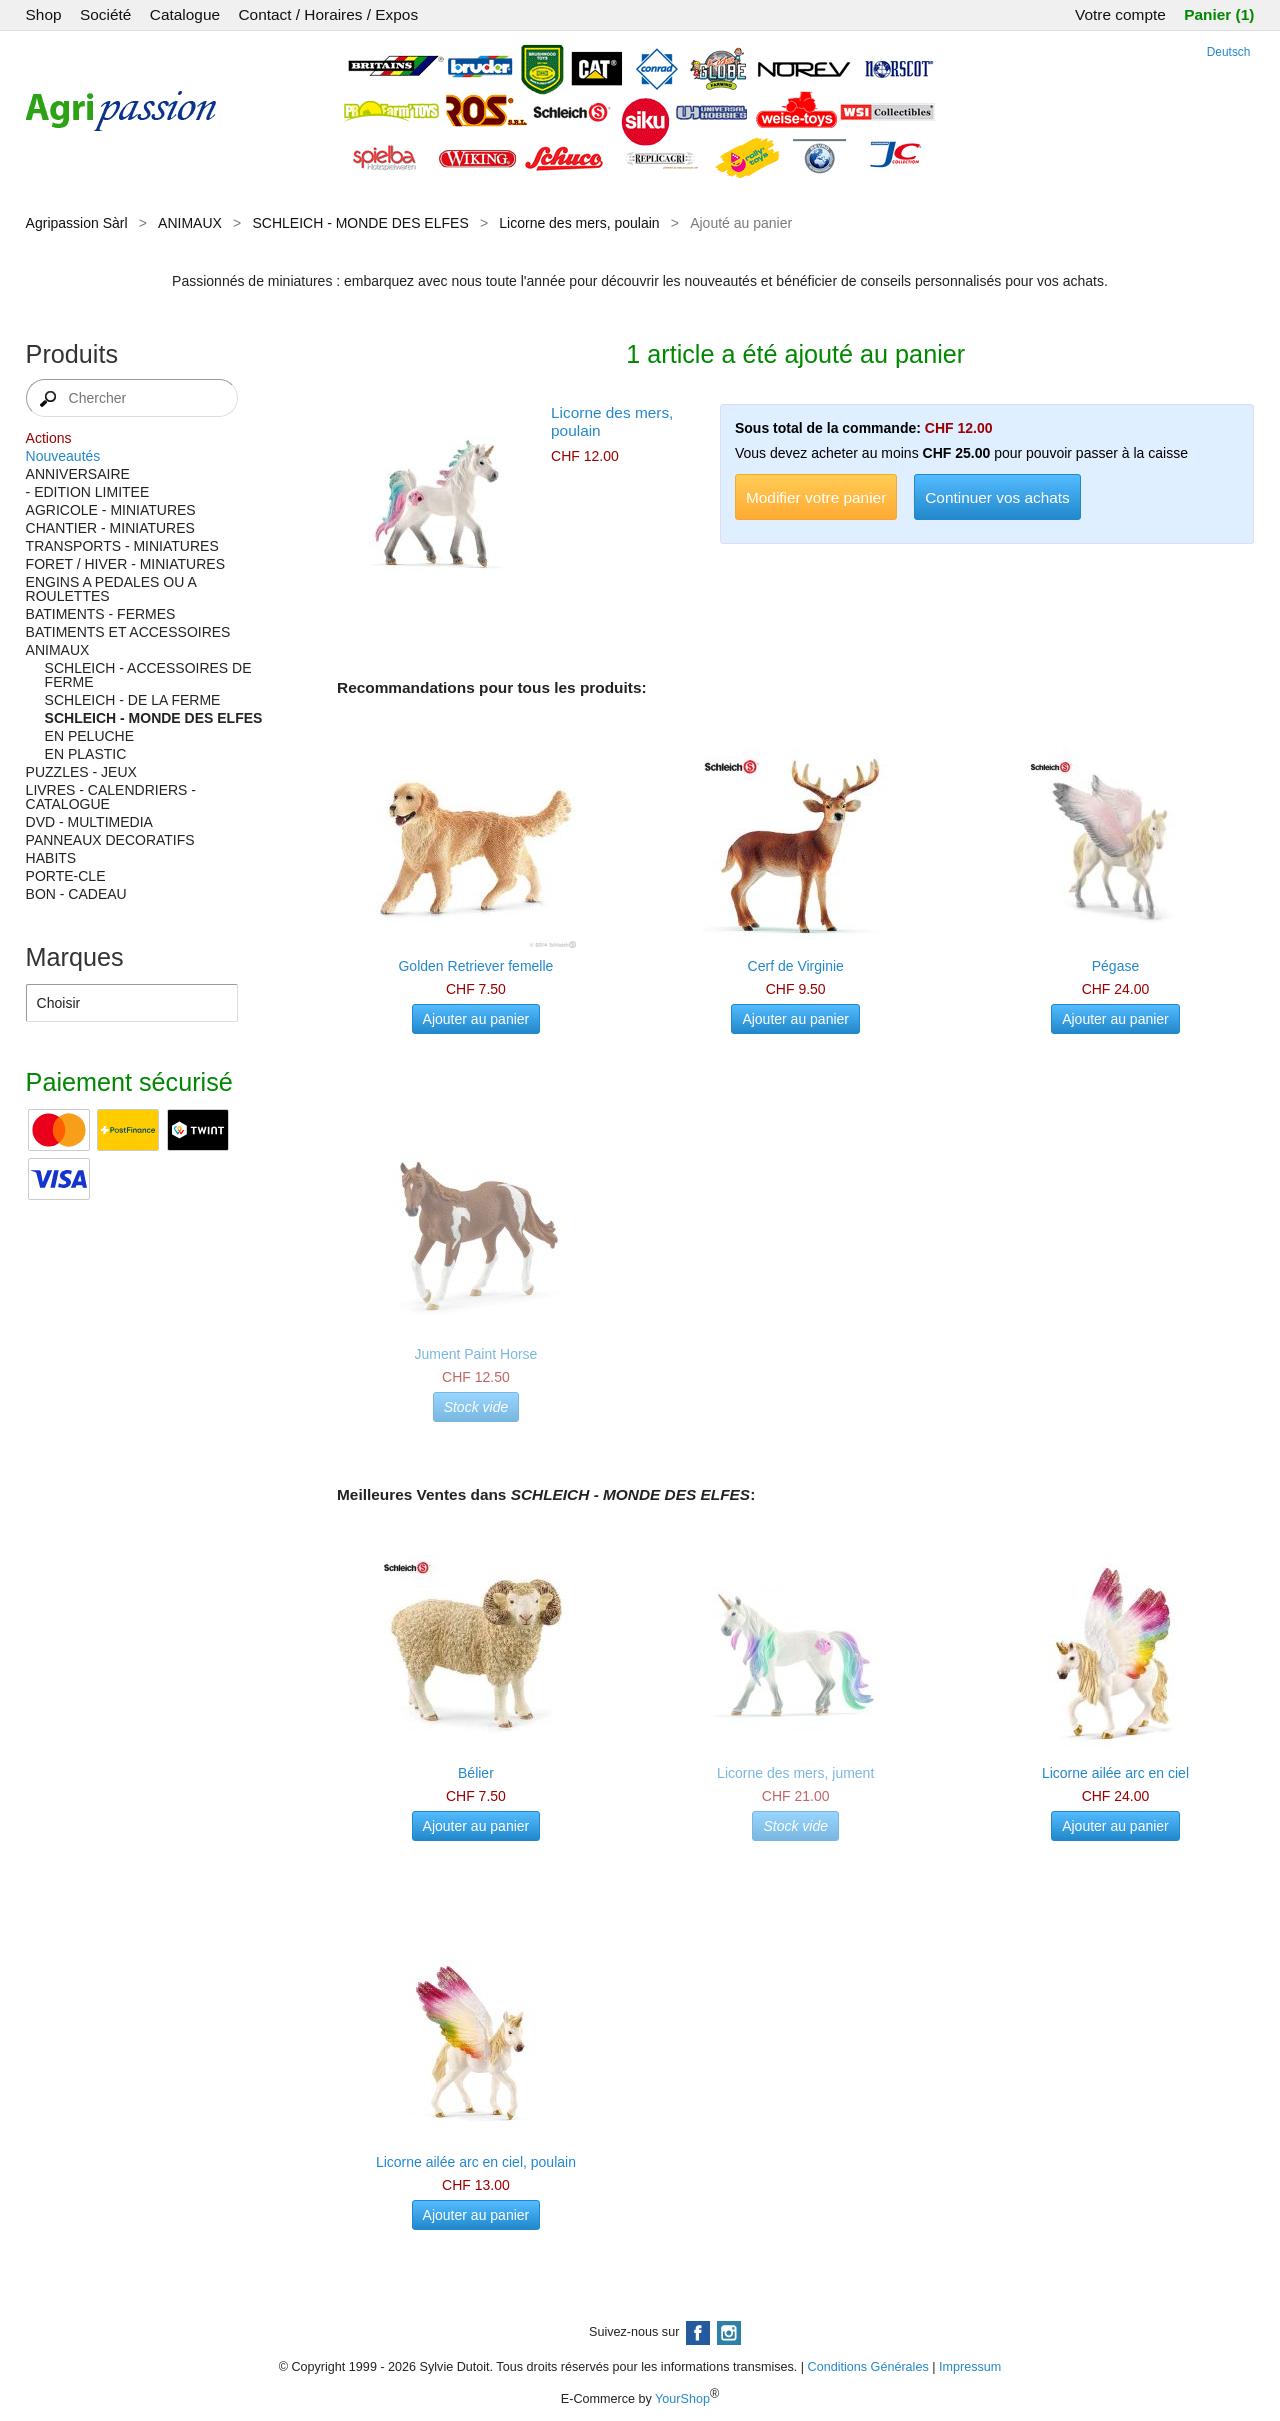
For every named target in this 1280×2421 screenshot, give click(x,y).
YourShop (682, 2399)
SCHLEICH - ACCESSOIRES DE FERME (148, 675)
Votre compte (1120, 14)
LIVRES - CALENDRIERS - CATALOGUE (111, 797)
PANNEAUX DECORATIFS (110, 840)
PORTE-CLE (66, 876)
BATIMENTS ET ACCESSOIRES (128, 632)
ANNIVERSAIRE (78, 474)
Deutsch (1229, 52)
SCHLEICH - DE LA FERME (133, 700)
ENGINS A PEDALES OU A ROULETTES (111, 589)
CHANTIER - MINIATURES (110, 528)
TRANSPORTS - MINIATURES (122, 546)
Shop (44, 14)
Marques (75, 957)
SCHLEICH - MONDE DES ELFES (360, 223)
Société (105, 14)
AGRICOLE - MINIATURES (111, 510)
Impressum (970, 2367)
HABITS (51, 858)
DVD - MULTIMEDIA (89, 822)
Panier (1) (1219, 14)
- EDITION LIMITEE (88, 492)
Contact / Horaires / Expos (328, 14)
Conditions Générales (868, 2367)
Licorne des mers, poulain (579, 223)
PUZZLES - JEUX (81, 772)
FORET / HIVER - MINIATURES (125, 564)
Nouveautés (63, 456)
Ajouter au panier (476, 1019)
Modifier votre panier (816, 497)
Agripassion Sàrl (77, 223)
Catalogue (185, 14)
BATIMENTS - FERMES (101, 614)
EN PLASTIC (86, 754)
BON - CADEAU (76, 894)
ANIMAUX (190, 223)
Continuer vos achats (997, 497)
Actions (49, 438)
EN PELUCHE (89, 736)
